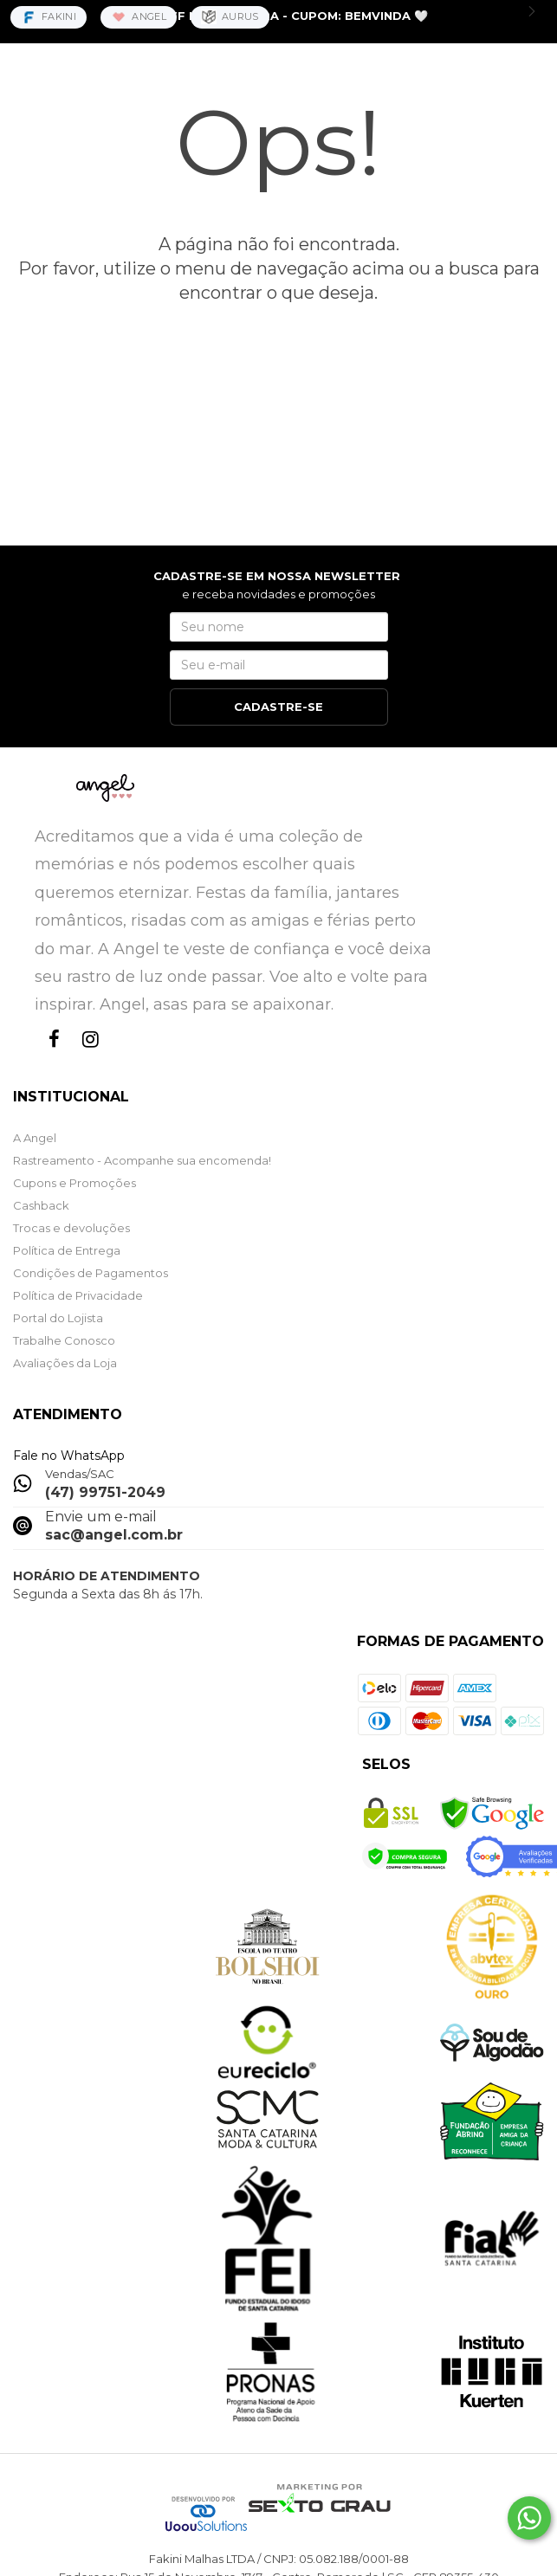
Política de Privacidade (78, 1295)
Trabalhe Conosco (64, 1340)
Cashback (41, 1205)
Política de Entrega (66, 1250)
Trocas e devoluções (71, 1228)
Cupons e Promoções (74, 1183)
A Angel (34, 1138)
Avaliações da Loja (65, 1363)
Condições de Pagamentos (90, 1273)
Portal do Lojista (58, 1318)
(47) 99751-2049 (105, 1492)
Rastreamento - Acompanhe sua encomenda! (142, 1160)
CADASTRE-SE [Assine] (278, 706)
